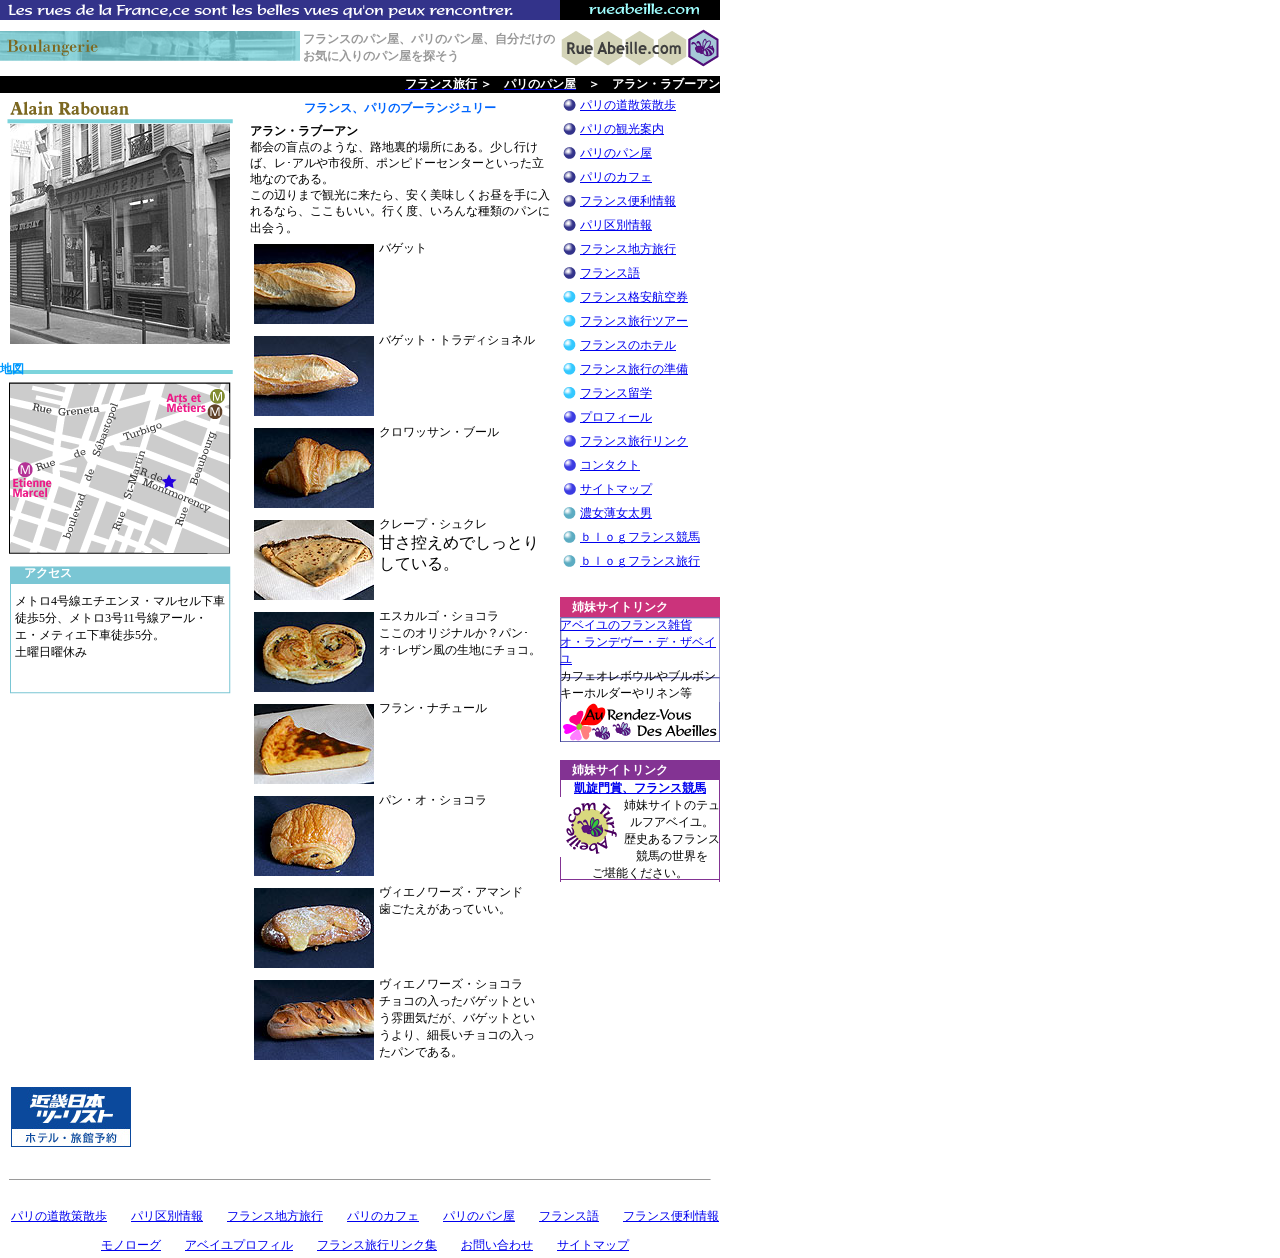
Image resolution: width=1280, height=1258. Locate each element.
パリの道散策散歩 (628, 105)
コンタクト (610, 465)
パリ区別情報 (616, 225)
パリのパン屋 (616, 153)
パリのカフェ (616, 177)
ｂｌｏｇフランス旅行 (640, 561)
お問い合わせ (497, 1245)
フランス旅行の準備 (634, 369)
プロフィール (616, 417)
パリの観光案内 (622, 129)
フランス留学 (616, 393)
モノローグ (131, 1245)
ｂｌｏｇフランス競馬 (640, 537)
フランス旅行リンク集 (377, 1245)
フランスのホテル (628, 345)
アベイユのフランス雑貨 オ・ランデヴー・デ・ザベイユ (638, 642)
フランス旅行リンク (634, 441)
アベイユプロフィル (239, 1245)
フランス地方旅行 (628, 249)
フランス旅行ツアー (634, 321)
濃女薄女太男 (616, 513)
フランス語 (610, 273)
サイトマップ (616, 489)
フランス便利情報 (628, 201)
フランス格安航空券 (634, 297)
